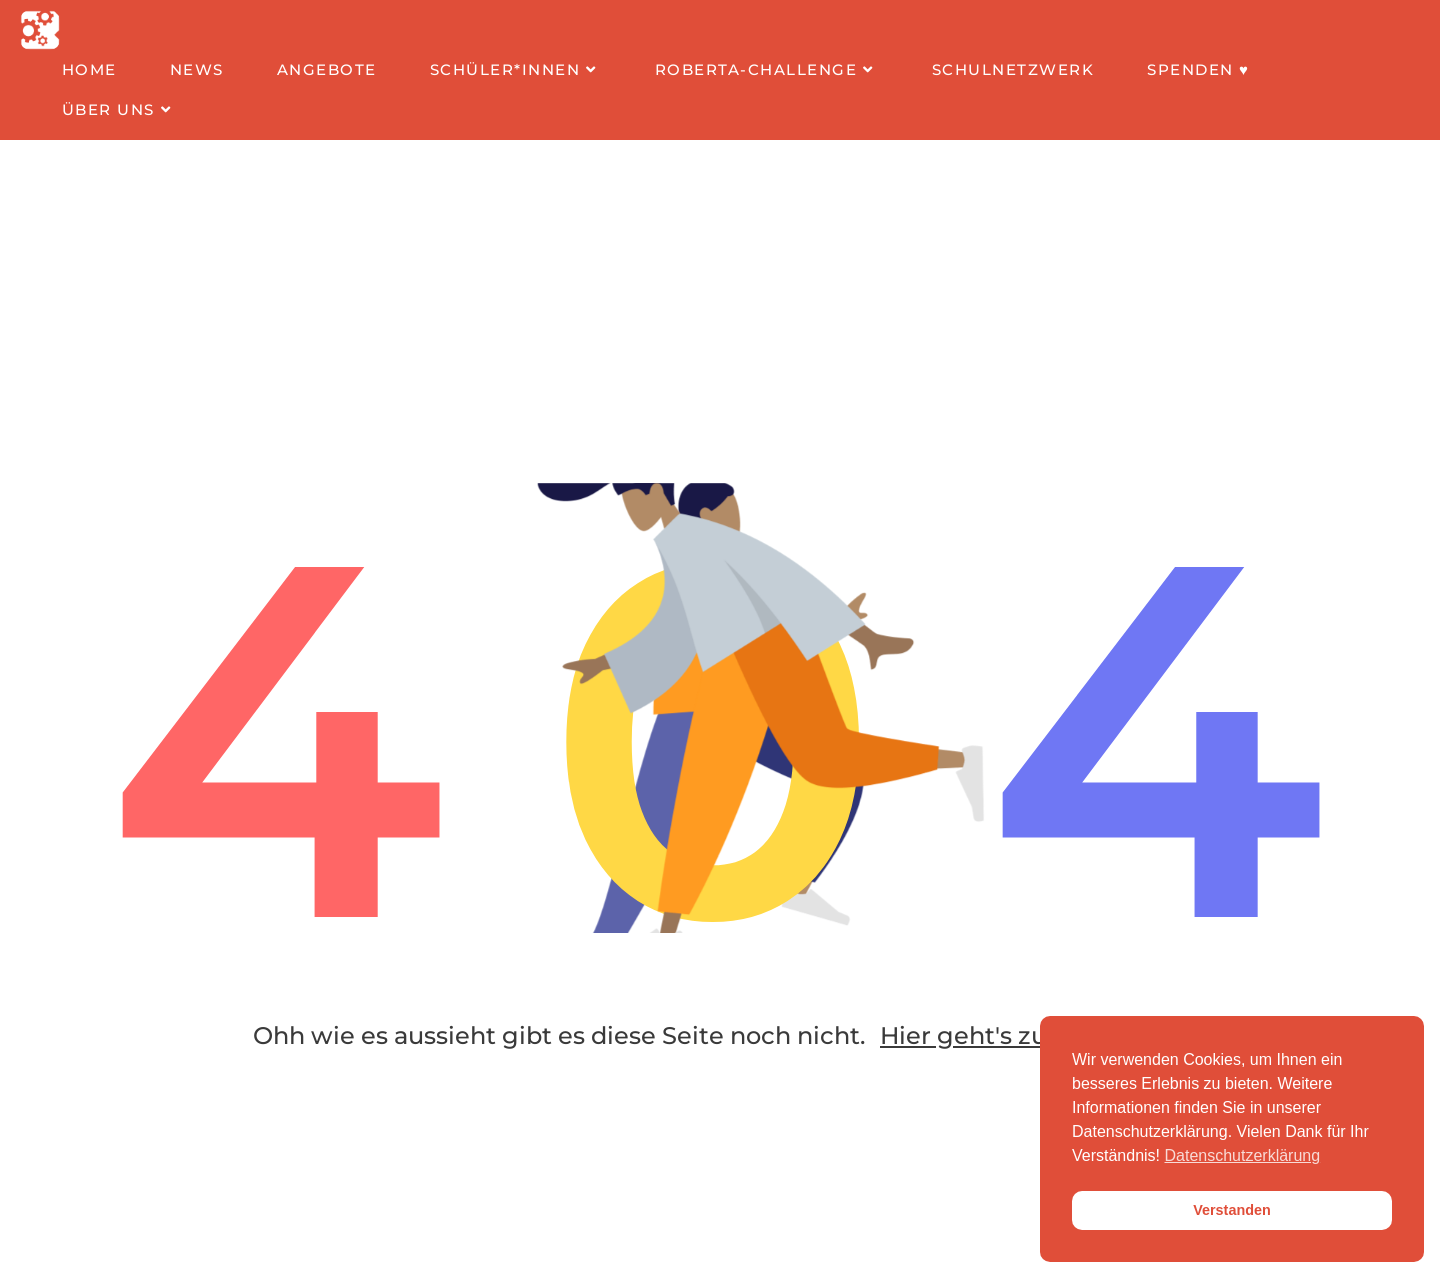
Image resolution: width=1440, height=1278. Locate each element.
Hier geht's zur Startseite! (1033, 1035)
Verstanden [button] (1232, 1210)
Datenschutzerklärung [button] (1243, 1155)
